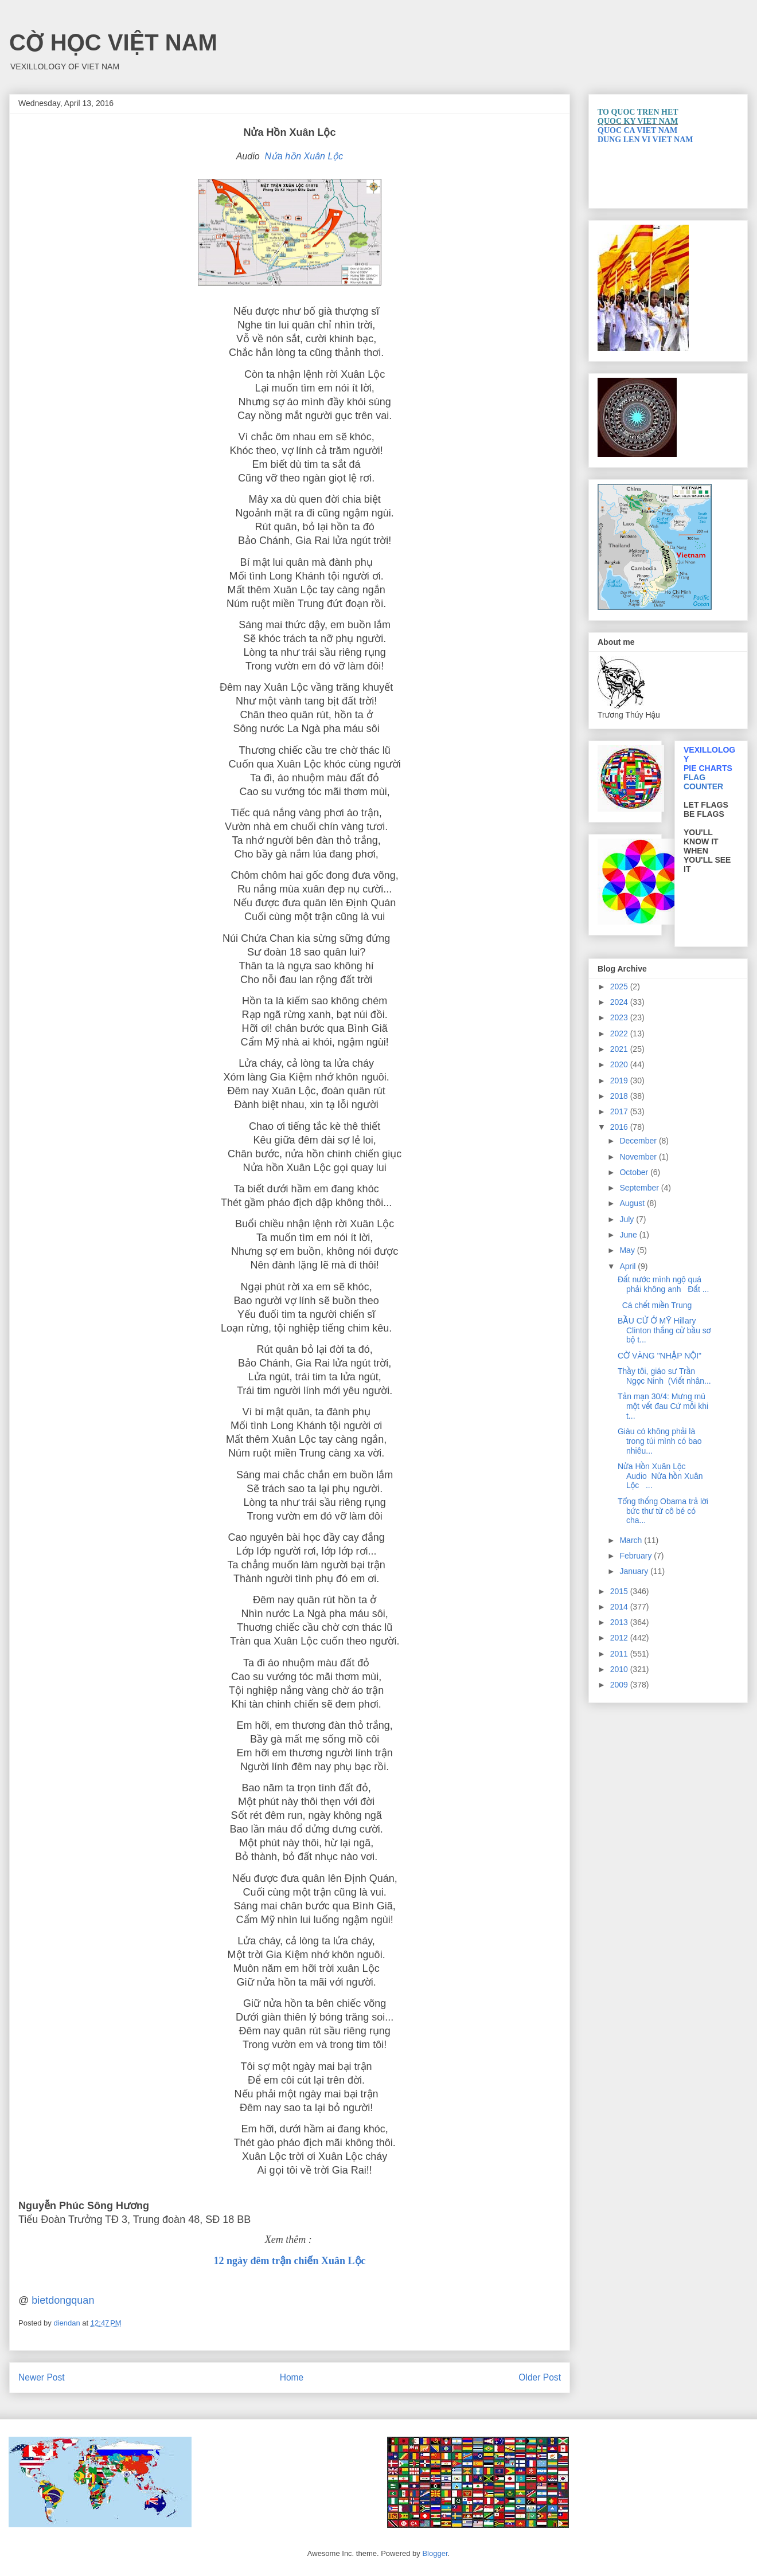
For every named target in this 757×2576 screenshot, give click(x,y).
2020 (620, 1064)
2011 (620, 1653)
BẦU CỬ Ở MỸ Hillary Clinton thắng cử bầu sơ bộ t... (664, 1330)
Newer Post (41, 2377)
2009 (620, 1684)
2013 (620, 1622)
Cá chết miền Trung (657, 1305)
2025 (620, 986)
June (629, 1234)
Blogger (434, 2553)
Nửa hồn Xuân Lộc (303, 156)
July (627, 1219)
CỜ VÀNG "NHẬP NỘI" (662, 1355)
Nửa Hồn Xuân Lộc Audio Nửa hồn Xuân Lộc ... (660, 1476)
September (640, 1187)
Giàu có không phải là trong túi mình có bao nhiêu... (660, 1441)
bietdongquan (63, 2300)
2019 (620, 1080)
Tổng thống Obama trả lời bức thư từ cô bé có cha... (663, 1511)
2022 (620, 1033)
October (634, 1172)
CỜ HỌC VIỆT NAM (113, 42)
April (628, 1266)
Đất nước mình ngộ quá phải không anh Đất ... (663, 1284)
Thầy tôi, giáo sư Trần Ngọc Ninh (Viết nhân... (664, 1376)
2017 (620, 1111)
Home (292, 2377)
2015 (620, 1591)
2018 (620, 1096)
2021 (620, 1049)
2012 (620, 1637)
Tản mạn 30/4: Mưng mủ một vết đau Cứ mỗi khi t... (663, 1406)
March (631, 1540)
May (628, 1250)
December (638, 1140)
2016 (620, 1127)
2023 (620, 1017)
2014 (620, 1606)
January (634, 1571)
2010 (620, 1669)
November (638, 1156)
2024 (620, 1002)
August (632, 1203)
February (636, 1555)
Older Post (539, 2377)
